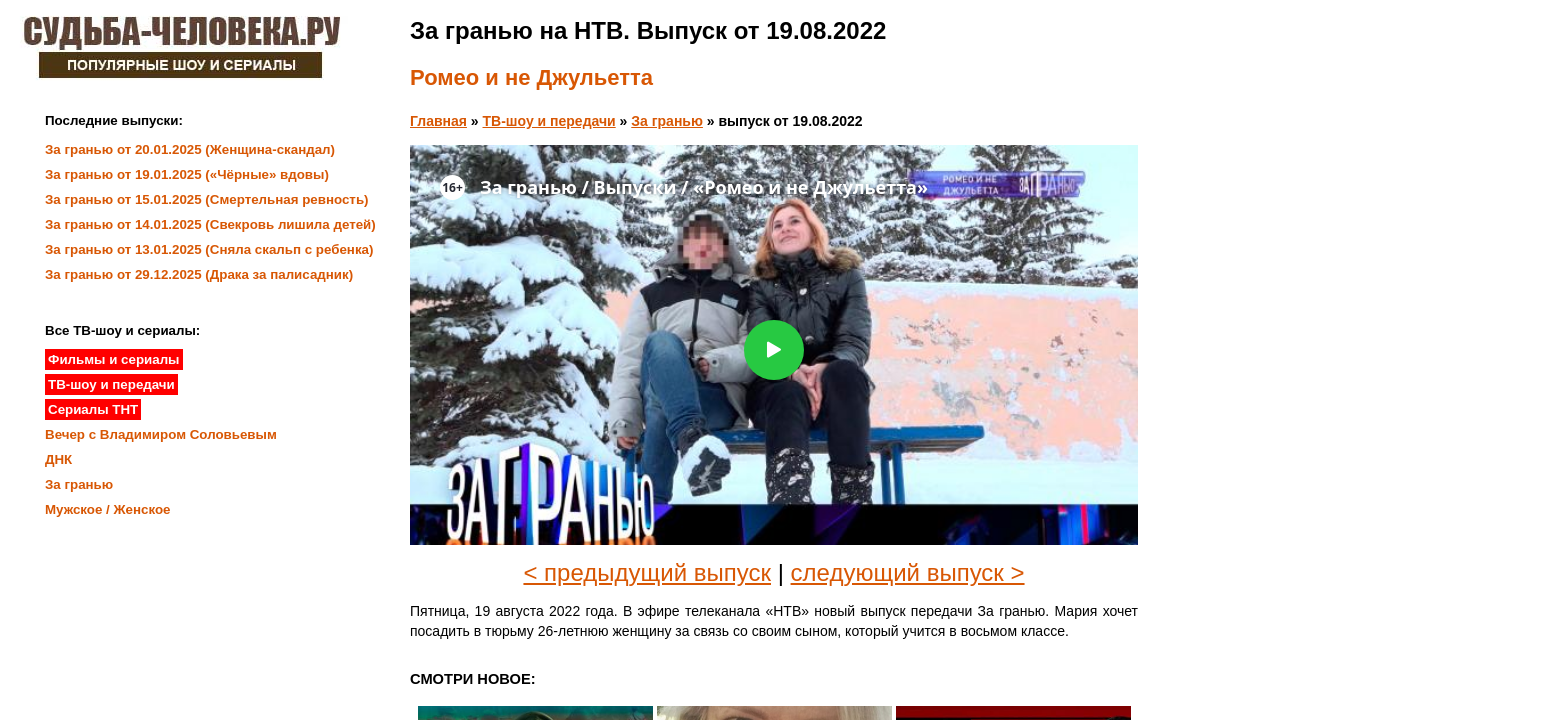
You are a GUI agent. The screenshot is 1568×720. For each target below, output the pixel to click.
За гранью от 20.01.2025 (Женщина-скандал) (190, 149)
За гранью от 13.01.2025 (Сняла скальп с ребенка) (209, 249)
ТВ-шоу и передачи (549, 121)
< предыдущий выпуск (647, 572)
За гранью (667, 121)
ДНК (58, 459)
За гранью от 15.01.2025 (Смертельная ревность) (207, 199)
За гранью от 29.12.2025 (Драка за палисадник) (199, 274)
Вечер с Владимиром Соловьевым (161, 434)
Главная (438, 121)
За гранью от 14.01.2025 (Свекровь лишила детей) (210, 224)
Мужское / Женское (108, 509)
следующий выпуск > (908, 572)
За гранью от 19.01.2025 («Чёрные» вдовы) (187, 174)
